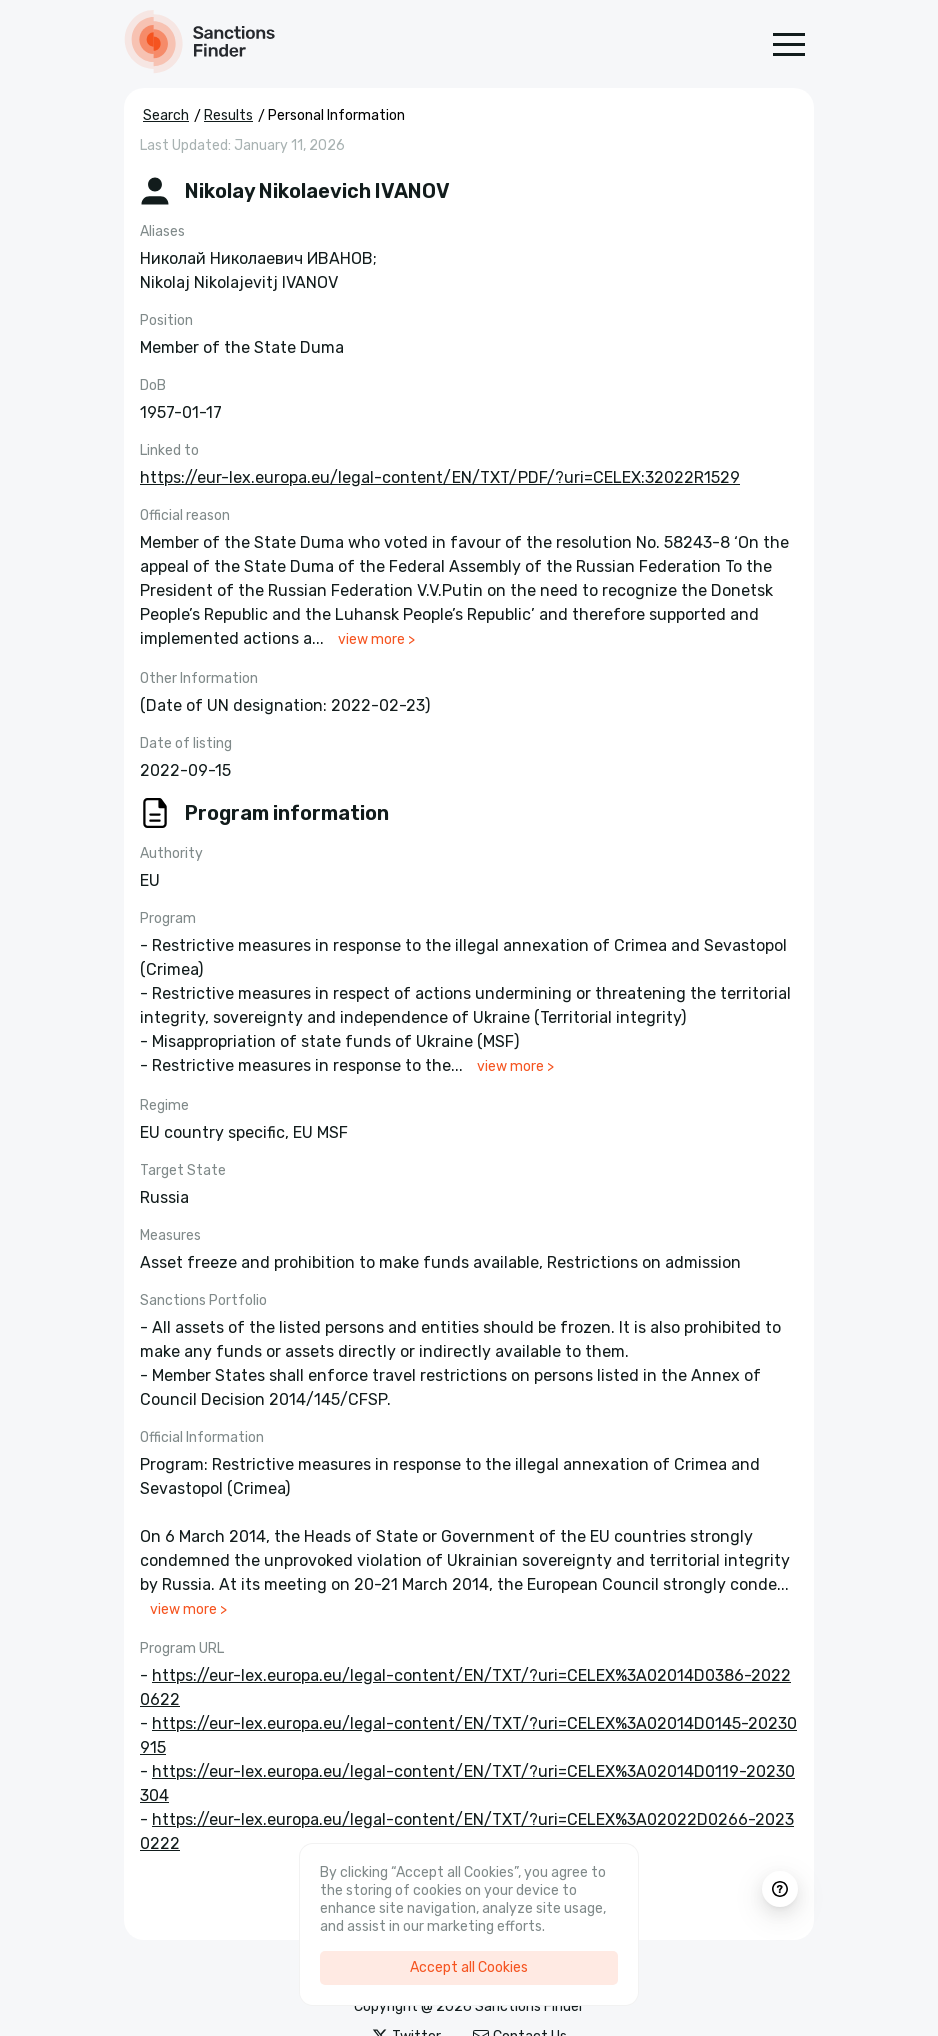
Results (228, 115)
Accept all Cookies (469, 1967)
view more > (376, 639)
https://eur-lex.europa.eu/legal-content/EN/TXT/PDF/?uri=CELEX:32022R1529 (440, 477)
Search (166, 115)
